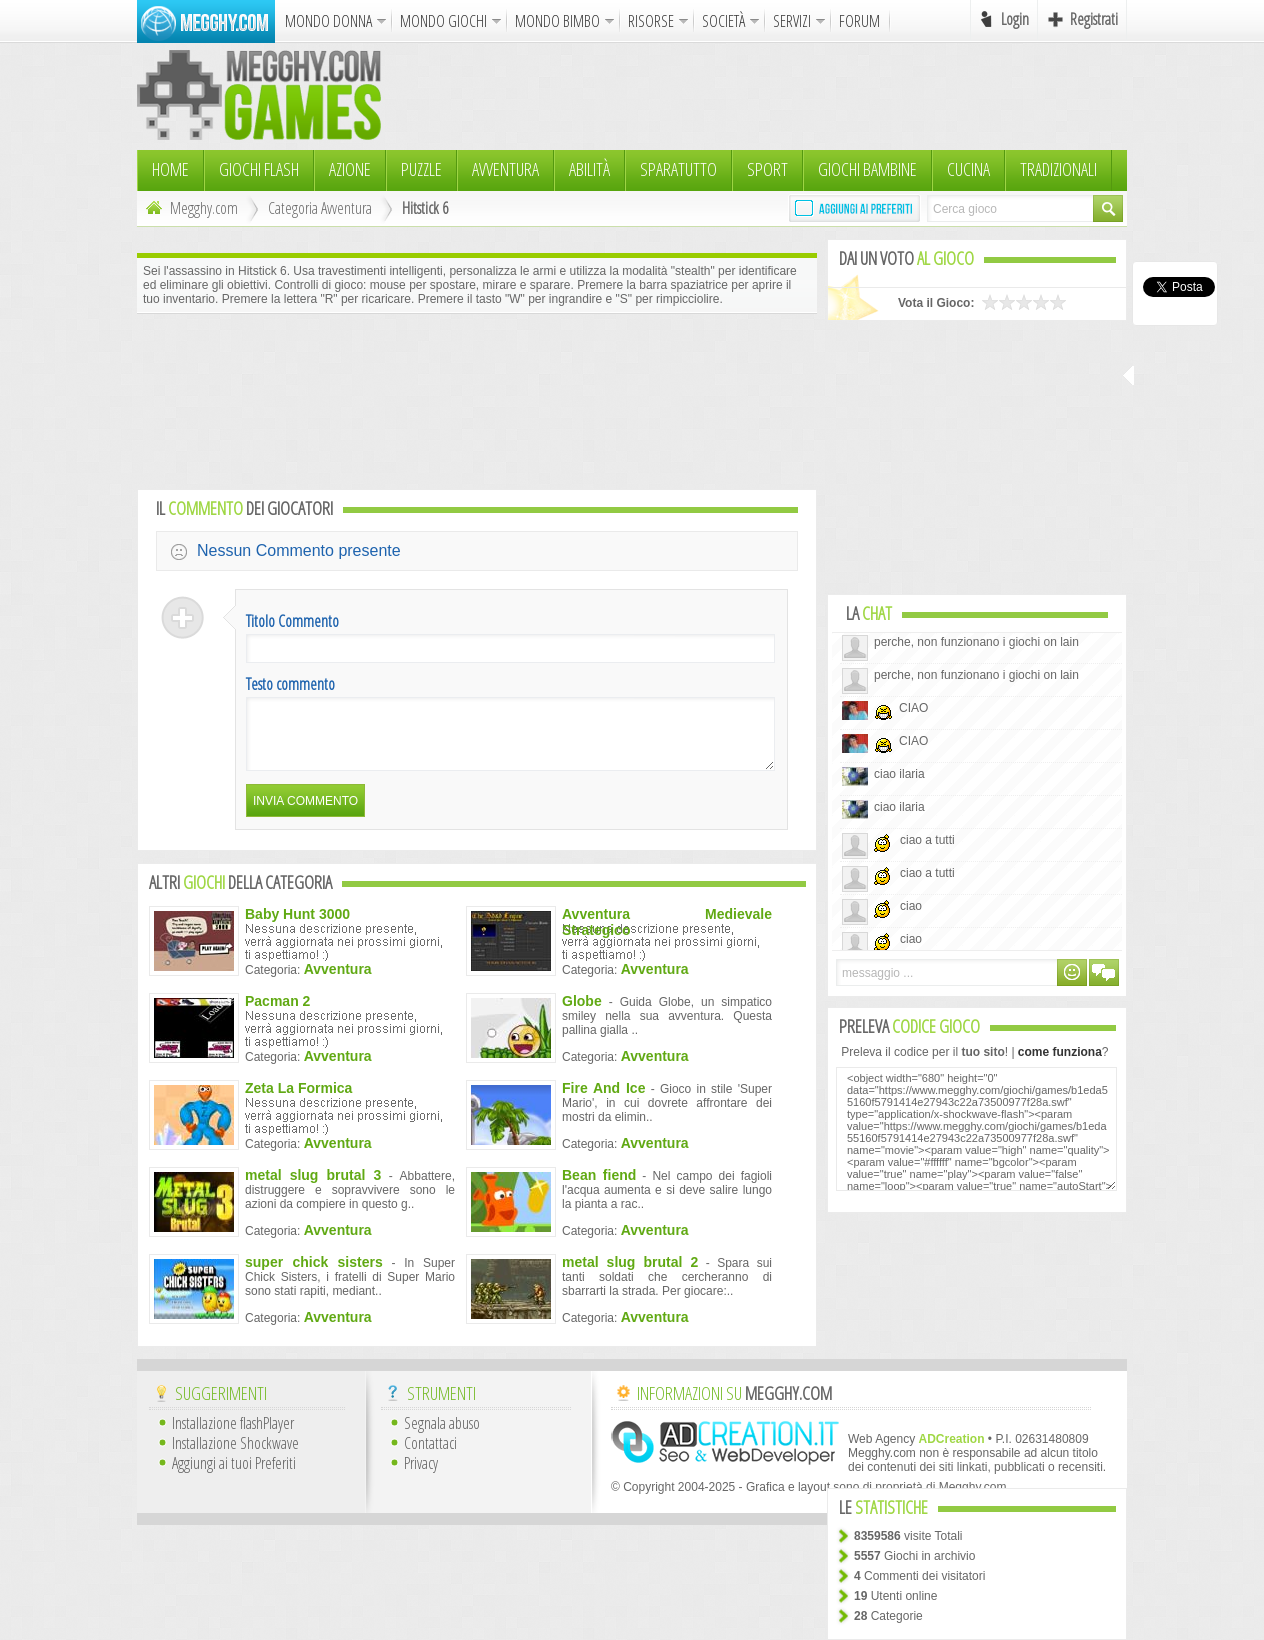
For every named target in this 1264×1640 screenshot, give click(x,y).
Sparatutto (678, 169)
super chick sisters (314, 1274)
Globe (582, 1013)
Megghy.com (189, 208)
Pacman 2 (277, 1013)
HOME (170, 169)
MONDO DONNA (328, 21)
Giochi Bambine (867, 169)
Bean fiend (599, 1187)
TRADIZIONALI (1058, 169)
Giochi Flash (259, 169)
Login (1015, 19)
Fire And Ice (603, 1100)
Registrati (1094, 19)
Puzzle (421, 169)
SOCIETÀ (723, 21)
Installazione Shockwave (235, 1455)
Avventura (505, 169)
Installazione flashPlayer (233, 1435)
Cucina (968, 169)
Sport (767, 169)
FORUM (859, 21)
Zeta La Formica (298, 1100)
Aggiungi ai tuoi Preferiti (234, 1475)
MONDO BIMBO (557, 21)
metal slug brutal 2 (630, 1274)
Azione (350, 169)
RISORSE (651, 21)
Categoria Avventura (320, 208)
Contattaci (430, 1455)
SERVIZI (792, 21)
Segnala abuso (442, 1435)
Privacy (421, 1475)
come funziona (1060, 1052)
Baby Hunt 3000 (297, 926)
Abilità (589, 169)
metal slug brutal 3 (313, 1187)
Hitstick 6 (425, 208)
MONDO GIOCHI (443, 21)
